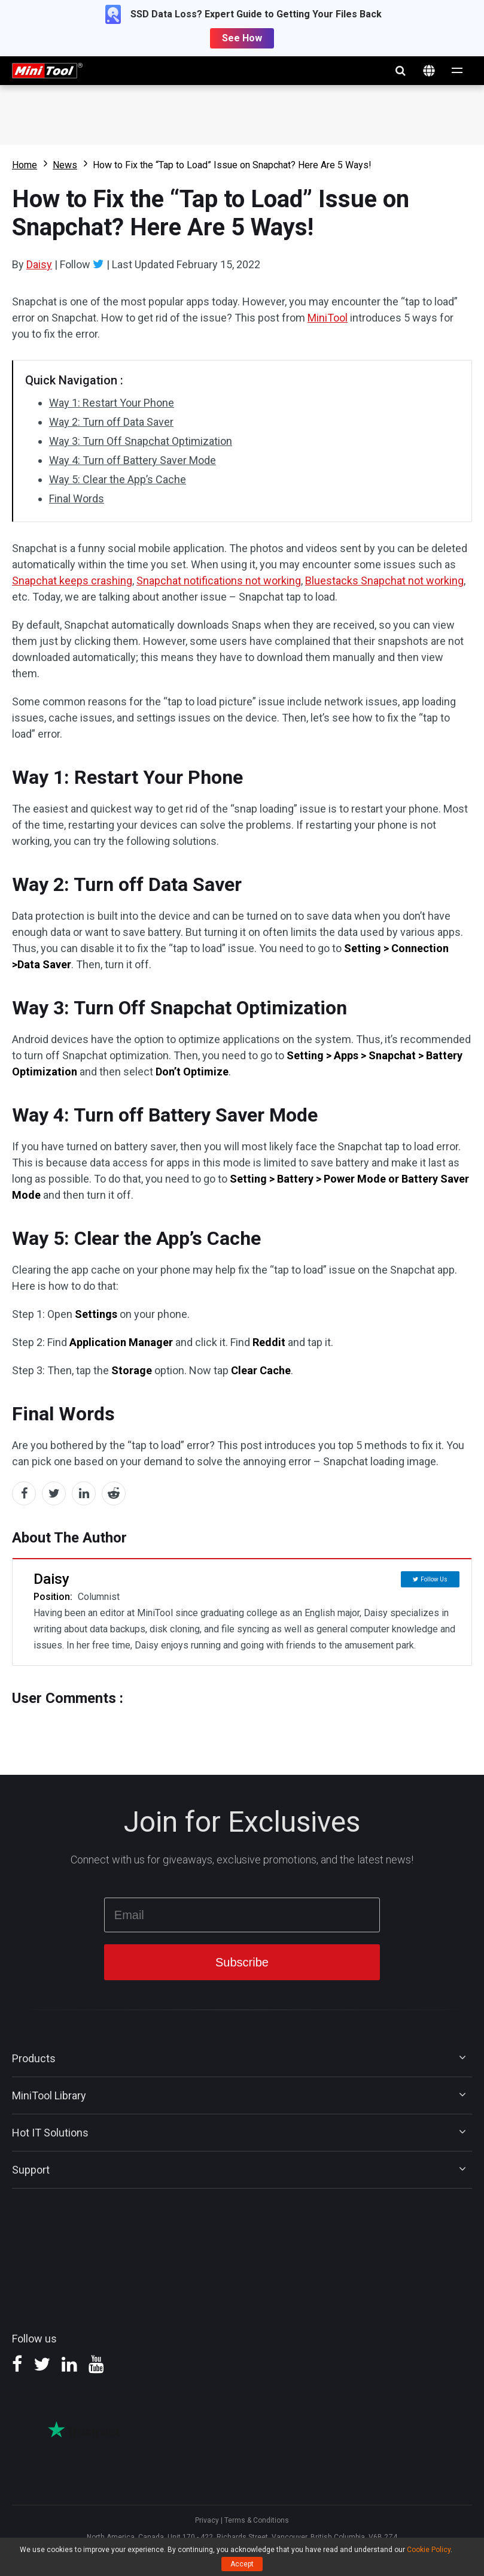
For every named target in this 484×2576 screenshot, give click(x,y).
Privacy (207, 2520)
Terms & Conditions (256, 2520)
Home (24, 165)
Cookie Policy (428, 2549)
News (65, 165)
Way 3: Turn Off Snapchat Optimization (140, 441)
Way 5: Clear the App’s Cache (117, 479)
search (400, 70)
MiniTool (328, 317)
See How (242, 38)
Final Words (76, 498)
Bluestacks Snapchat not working (384, 580)
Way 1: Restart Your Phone (111, 402)
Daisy (39, 264)
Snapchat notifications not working (218, 580)
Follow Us (434, 1579)
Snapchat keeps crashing (72, 580)
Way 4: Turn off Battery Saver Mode (132, 460)
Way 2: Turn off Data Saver (111, 422)
